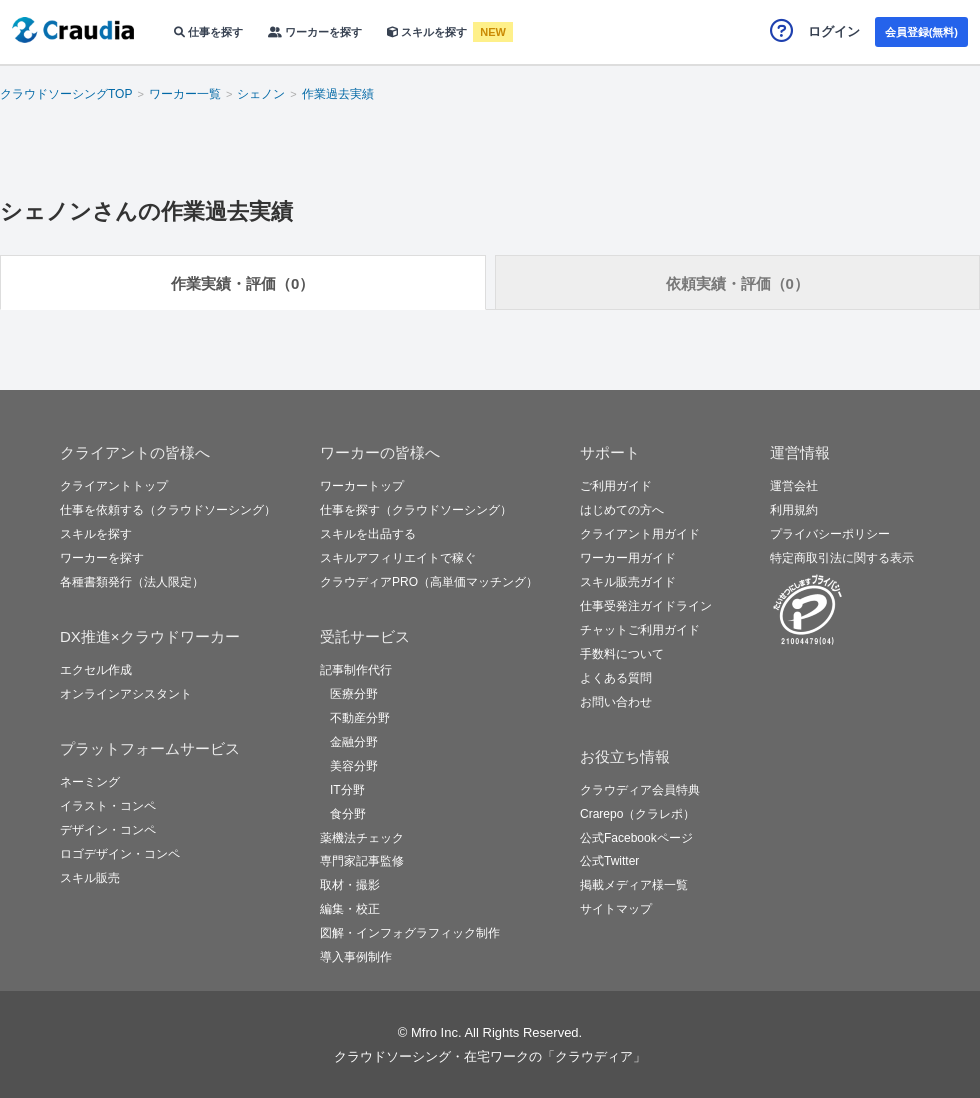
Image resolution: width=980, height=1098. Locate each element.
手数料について (622, 654)
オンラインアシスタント (126, 694)
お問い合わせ (616, 702)
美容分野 (354, 766)
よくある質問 (616, 678)
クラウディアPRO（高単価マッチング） (429, 582)
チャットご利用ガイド (640, 630)
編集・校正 (350, 909)
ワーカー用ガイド (628, 558)
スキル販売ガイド (628, 582)
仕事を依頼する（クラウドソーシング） (168, 510)
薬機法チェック (362, 838)
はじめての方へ (622, 510)
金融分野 (354, 742)
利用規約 (794, 510)
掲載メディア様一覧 (634, 885)
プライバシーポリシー (830, 534)
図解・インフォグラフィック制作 (410, 933)
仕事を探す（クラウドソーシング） (416, 510)
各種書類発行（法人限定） (132, 582)
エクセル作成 (96, 670)
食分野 (348, 814)
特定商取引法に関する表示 (842, 558)
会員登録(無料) (921, 32)
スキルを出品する (368, 534)
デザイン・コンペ (108, 830)
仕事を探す (208, 32)
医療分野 (354, 694)
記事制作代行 (356, 670)
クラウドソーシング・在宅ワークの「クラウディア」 (490, 1056)
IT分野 (347, 790)
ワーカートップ (362, 486)
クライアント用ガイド (640, 534)
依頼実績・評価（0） (737, 283)
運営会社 (794, 486)
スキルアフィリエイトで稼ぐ (398, 558)
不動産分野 (360, 718)
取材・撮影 (350, 885)
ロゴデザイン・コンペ (120, 854)
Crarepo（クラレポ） (637, 814)
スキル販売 (90, 878)
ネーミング (90, 782)
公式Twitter (609, 861)
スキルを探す (428, 32)
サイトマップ (616, 909)
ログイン (834, 31)
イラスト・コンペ (108, 806)
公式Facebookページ (636, 838)
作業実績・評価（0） (242, 283)
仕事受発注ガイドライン (646, 606)
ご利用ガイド (616, 486)
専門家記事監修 (362, 861)
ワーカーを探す (315, 32)
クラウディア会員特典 (640, 790)
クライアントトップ (114, 486)
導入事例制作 (356, 957)
